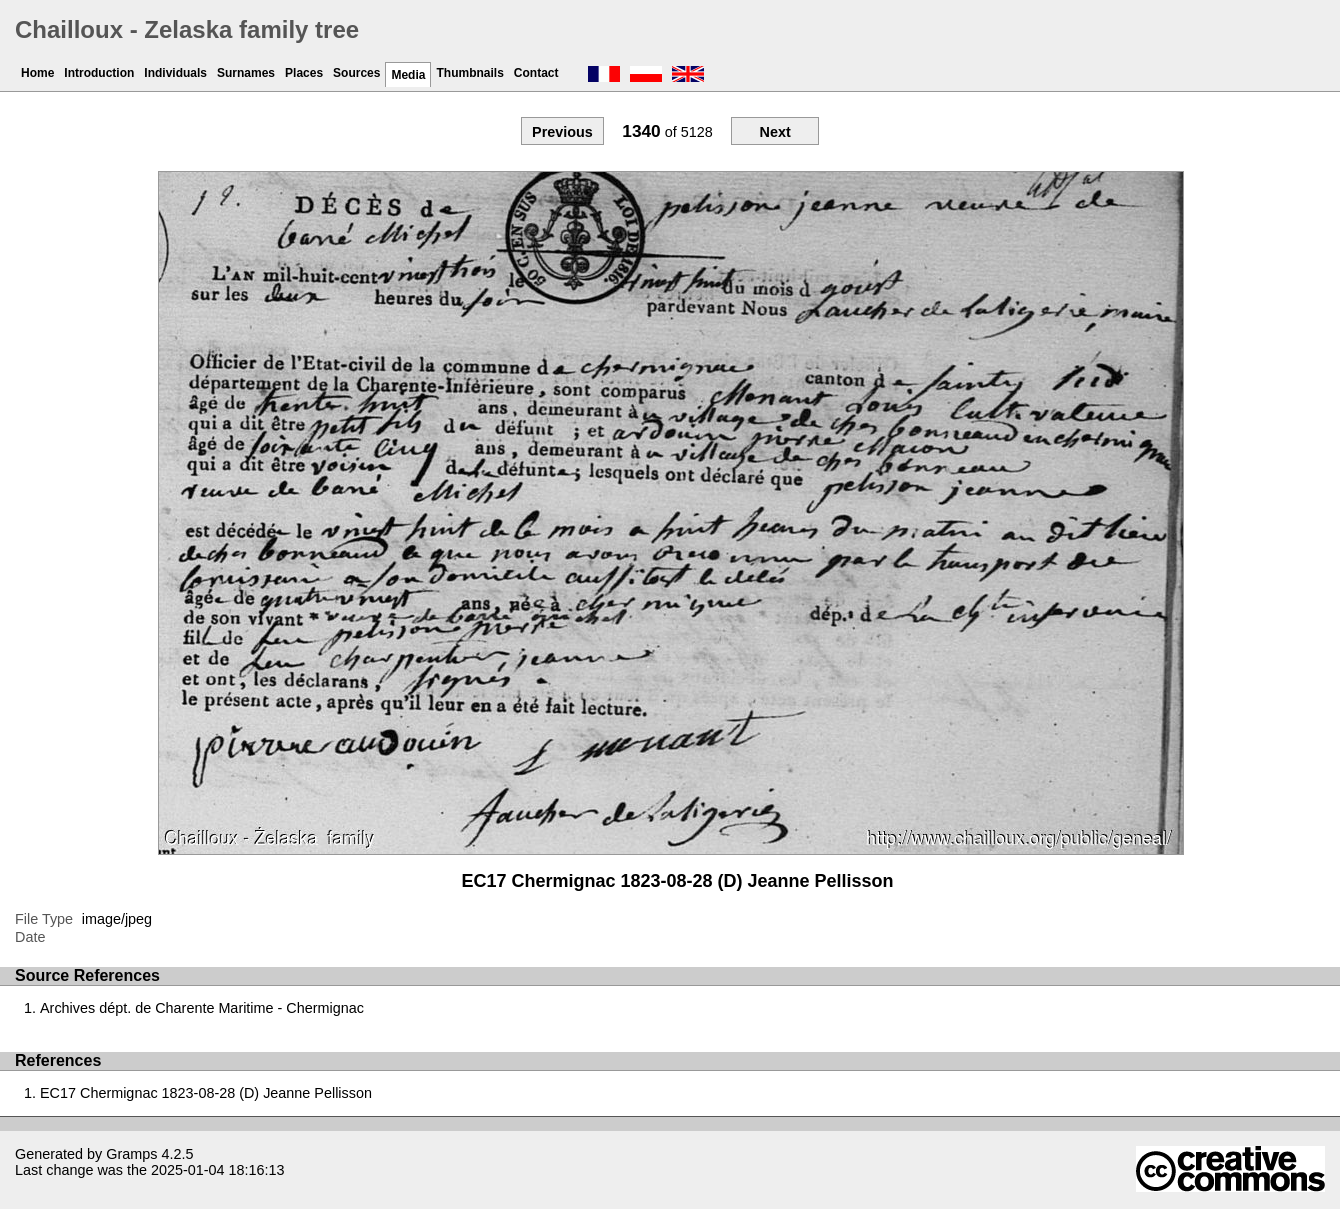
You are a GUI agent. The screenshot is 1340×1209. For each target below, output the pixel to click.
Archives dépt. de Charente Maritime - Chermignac (202, 1008)
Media (408, 75)
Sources (356, 73)
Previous (562, 132)
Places (304, 73)
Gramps (131, 1154)
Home (37, 73)
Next (774, 132)
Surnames (246, 73)
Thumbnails (469, 73)
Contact (536, 73)
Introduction (99, 73)
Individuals (175, 73)
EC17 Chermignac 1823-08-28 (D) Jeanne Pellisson (206, 1093)
